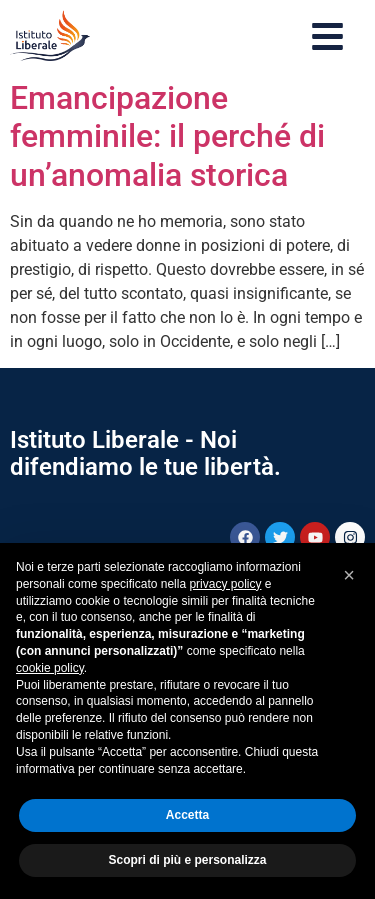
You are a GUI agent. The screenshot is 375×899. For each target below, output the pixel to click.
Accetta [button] (187, 815)
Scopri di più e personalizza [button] (187, 860)
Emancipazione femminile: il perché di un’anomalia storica (167, 136)
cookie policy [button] (50, 668)
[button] (349, 575)
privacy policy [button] (225, 584)
